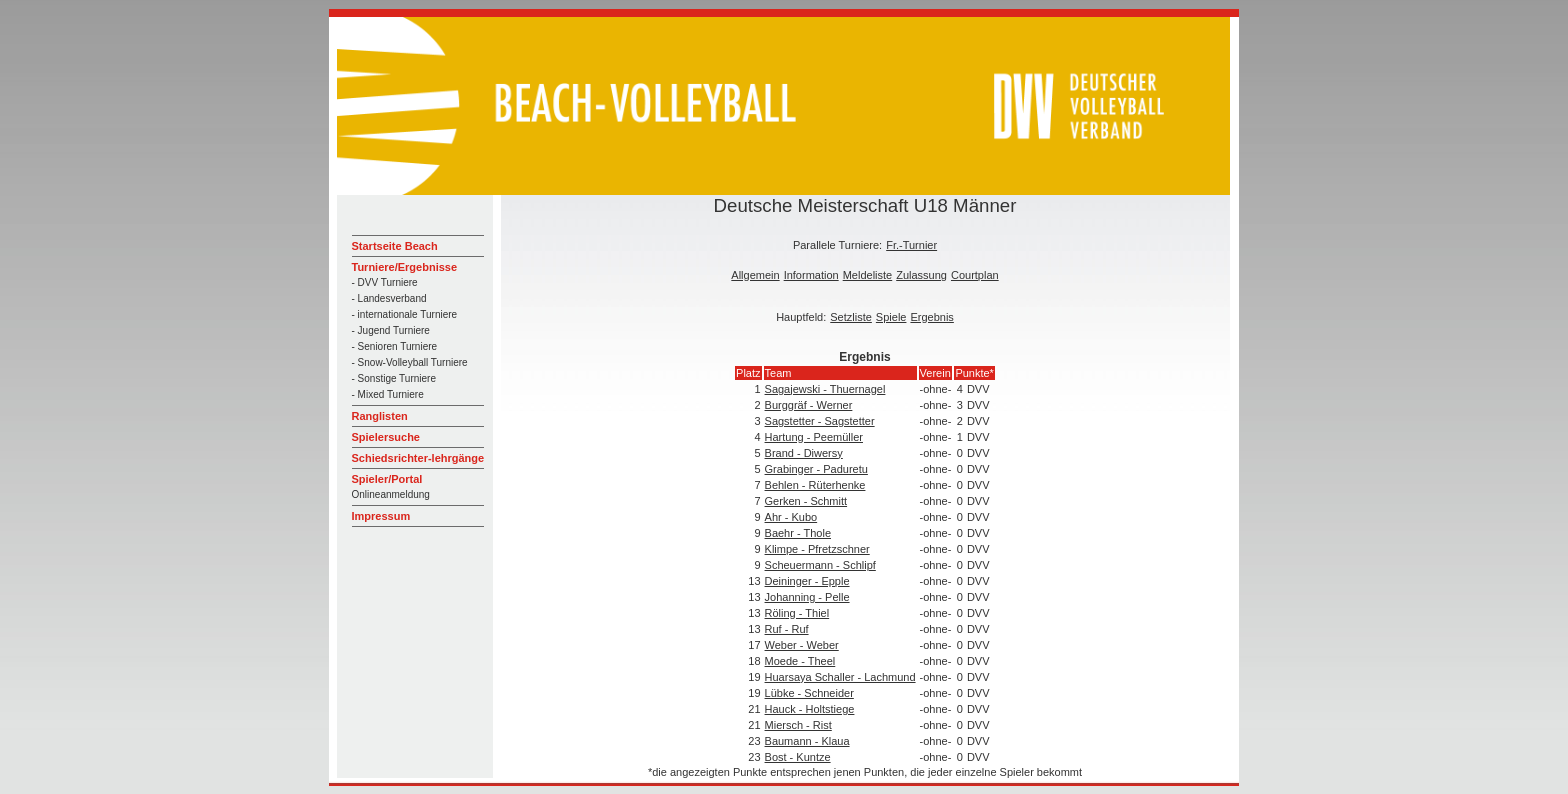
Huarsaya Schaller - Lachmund (840, 677)
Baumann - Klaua (807, 741)
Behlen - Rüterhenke (815, 485)
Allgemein (755, 275)
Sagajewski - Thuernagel (825, 389)
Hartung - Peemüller (814, 437)
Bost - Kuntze (798, 757)
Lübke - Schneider (809, 693)
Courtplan (975, 275)
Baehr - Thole (798, 533)
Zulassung (921, 275)
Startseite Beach (395, 246)
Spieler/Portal (387, 479)
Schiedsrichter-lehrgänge (418, 458)
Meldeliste (868, 275)
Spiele (891, 317)
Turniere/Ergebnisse (405, 267)
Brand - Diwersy (804, 453)
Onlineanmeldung (391, 494)
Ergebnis (931, 317)
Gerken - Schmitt (806, 501)
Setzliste (851, 317)
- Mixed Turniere (388, 394)
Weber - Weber (802, 645)
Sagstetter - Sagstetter (820, 421)
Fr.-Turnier (911, 245)
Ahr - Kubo (791, 517)
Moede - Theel (800, 661)
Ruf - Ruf (787, 629)
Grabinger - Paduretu (816, 469)
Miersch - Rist (798, 725)
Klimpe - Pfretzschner (817, 549)
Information (811, 275)
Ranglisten (380, 416)
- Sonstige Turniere (394, 378)
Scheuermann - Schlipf (820, 565)
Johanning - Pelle (807, 597)
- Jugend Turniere (391, 330)
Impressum (381, 516)
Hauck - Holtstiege (810, 709)
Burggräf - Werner (809, 405)
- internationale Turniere (405, 314)
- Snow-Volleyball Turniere (410, 362)
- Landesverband (389, 298)
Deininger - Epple (807, 581)
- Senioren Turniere (395, 346)
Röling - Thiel (797, 613)
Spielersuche (386, 437)
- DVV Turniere (385, 282)
